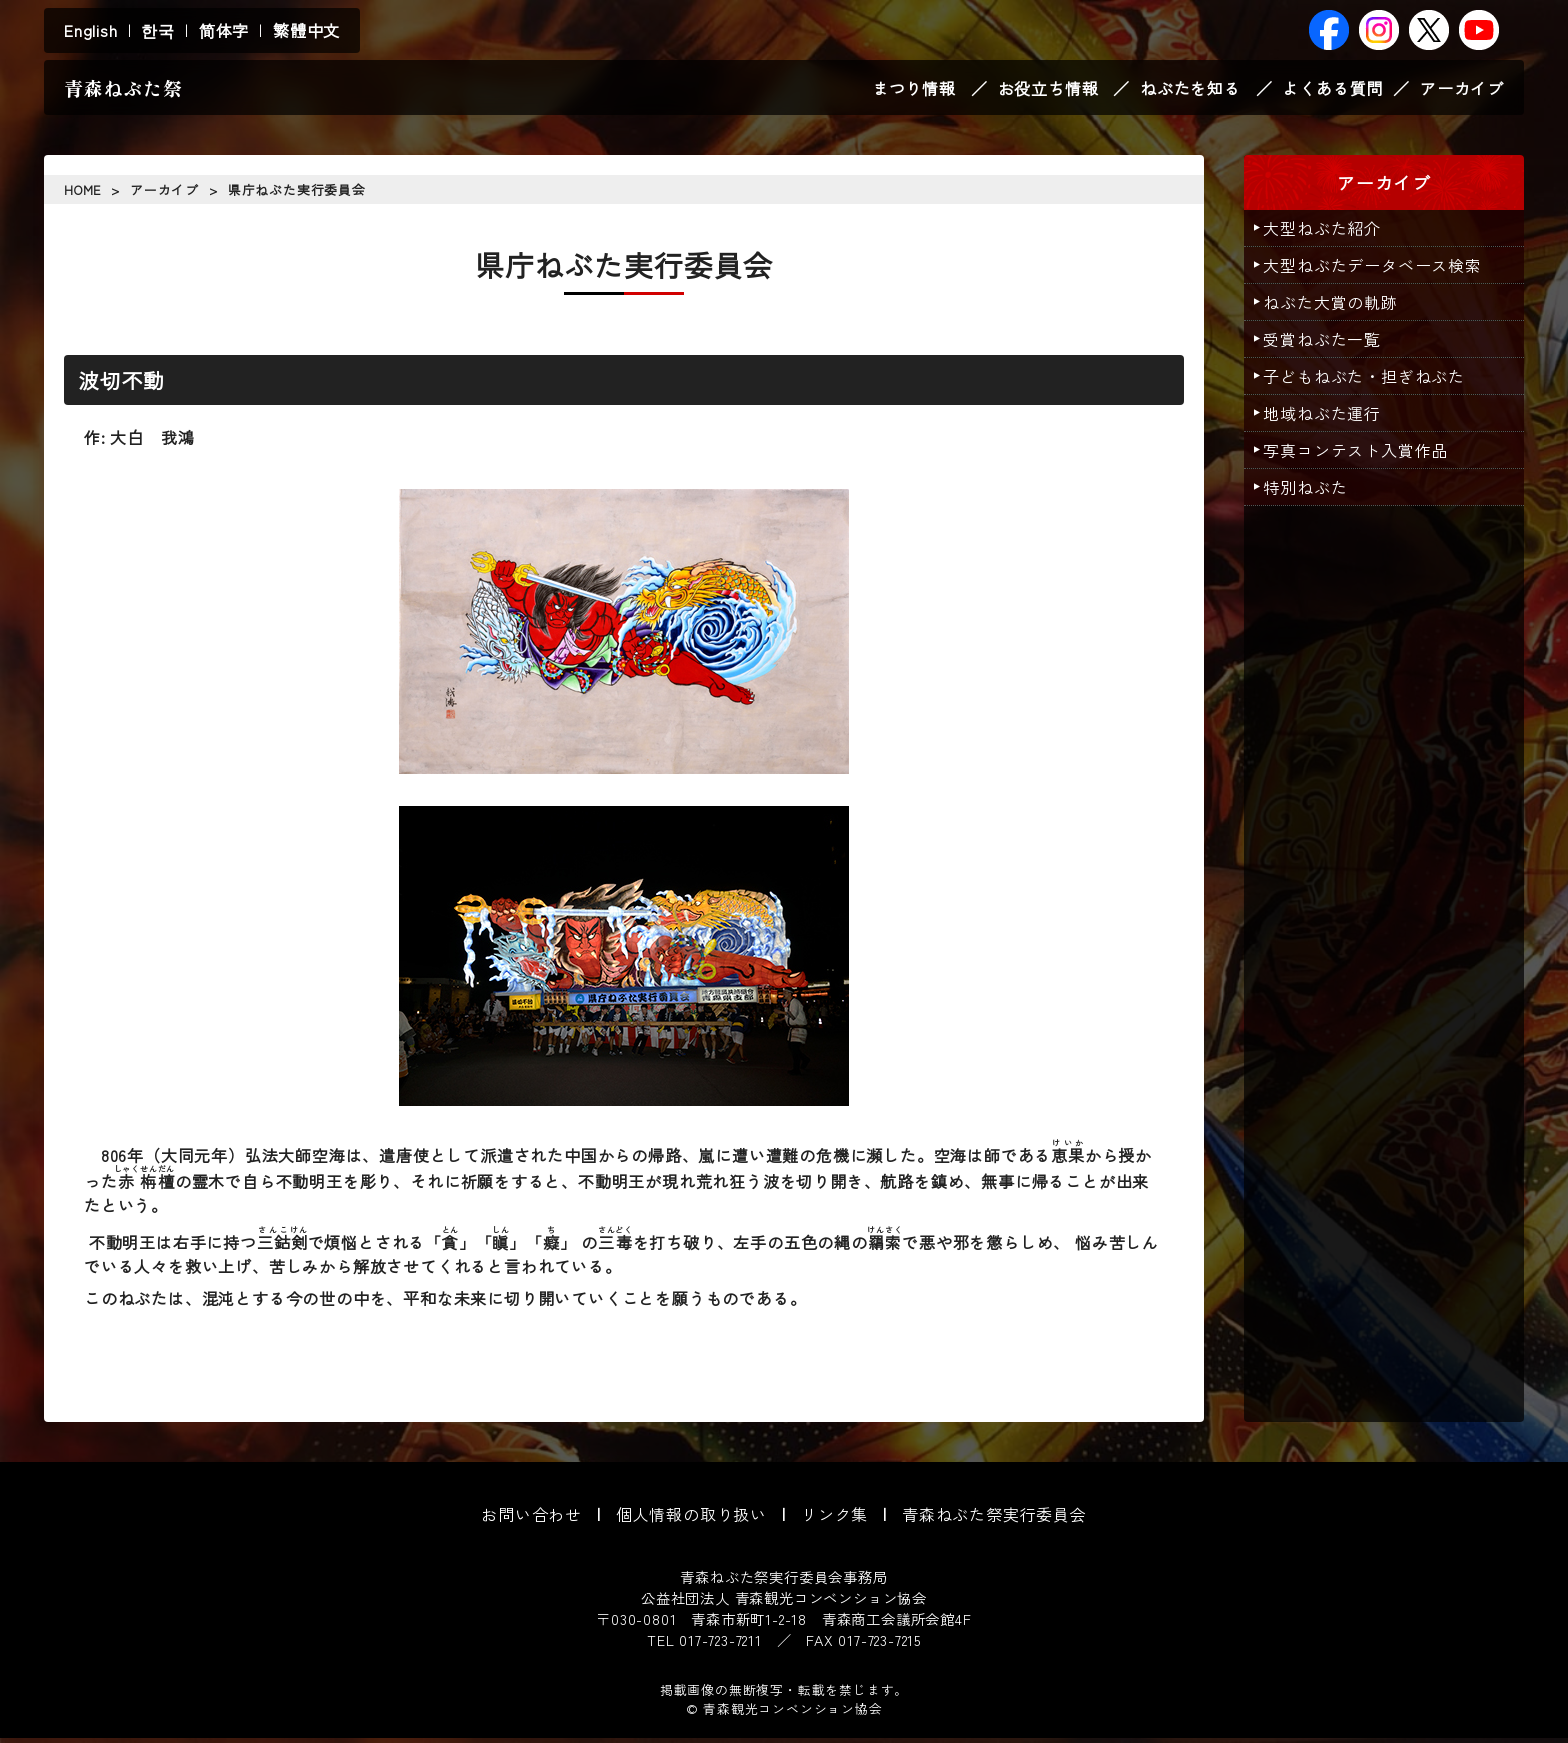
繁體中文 (306, 30)
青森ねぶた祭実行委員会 (994, 1519)
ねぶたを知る (1190, 90)
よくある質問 (1332, 90)
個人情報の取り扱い (691, 1519)
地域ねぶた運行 (1329, 418)
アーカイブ (1462, 90)
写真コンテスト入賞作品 (1362, 455)
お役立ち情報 (1048, 90)
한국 (158, 30)
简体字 (224, 30)
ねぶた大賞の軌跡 (1337, 307)
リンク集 (834, 1519)
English (91, 30)
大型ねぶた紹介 (1329, 233)
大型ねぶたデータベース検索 (1379, 270)
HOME (82, 194)
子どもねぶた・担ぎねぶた (1371, 381)
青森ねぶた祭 (123, 90)
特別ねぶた (1312, 492)
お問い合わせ (531, 1519)
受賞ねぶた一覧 (1329, 344)
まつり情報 (914, 90)
